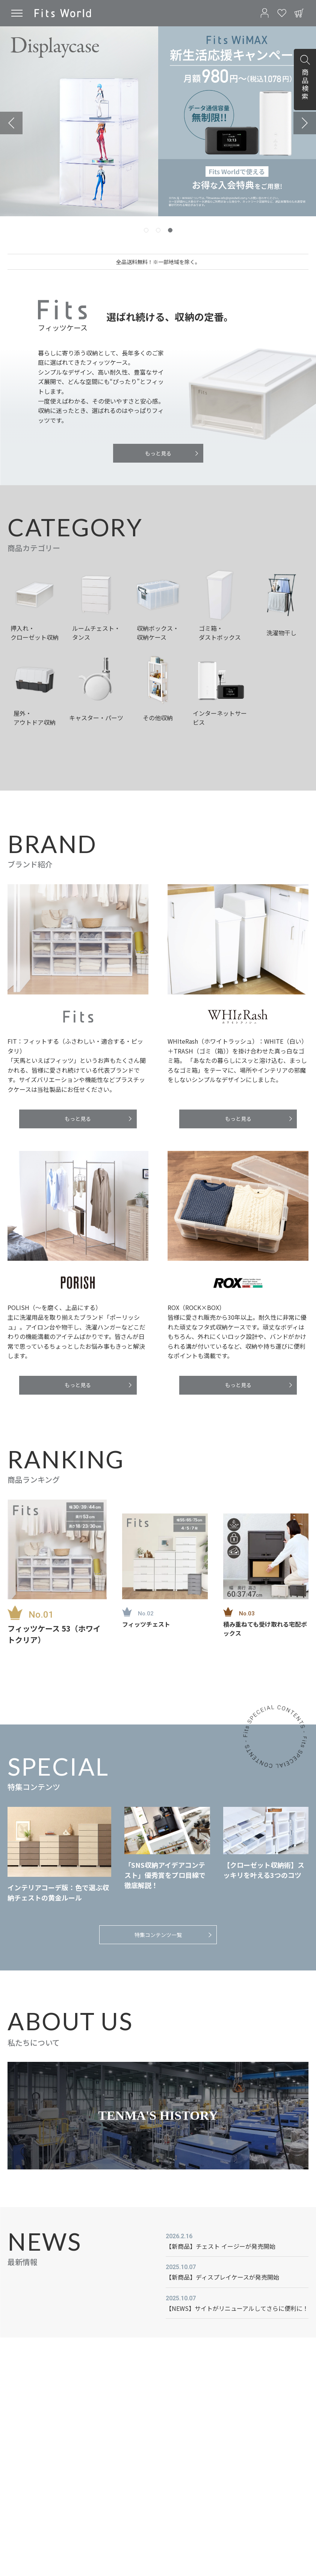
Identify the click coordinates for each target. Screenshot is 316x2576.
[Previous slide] (11, 123)
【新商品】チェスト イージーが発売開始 (220, 2246)
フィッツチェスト (146, 1624)
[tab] (146, 230)
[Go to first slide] (304, 123)
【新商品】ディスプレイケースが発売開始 (222, 2277)
